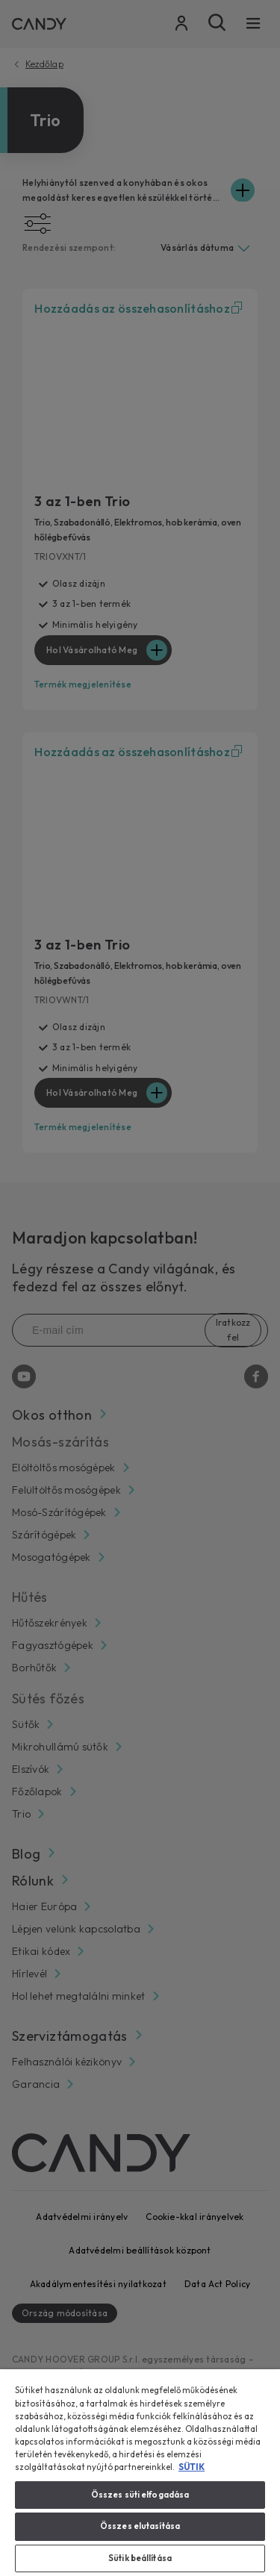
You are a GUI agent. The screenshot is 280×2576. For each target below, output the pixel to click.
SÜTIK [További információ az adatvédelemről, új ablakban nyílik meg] (191, 2467)
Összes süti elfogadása (140, 2494)
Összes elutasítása (140, 2526)
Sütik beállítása (140, 2558)
